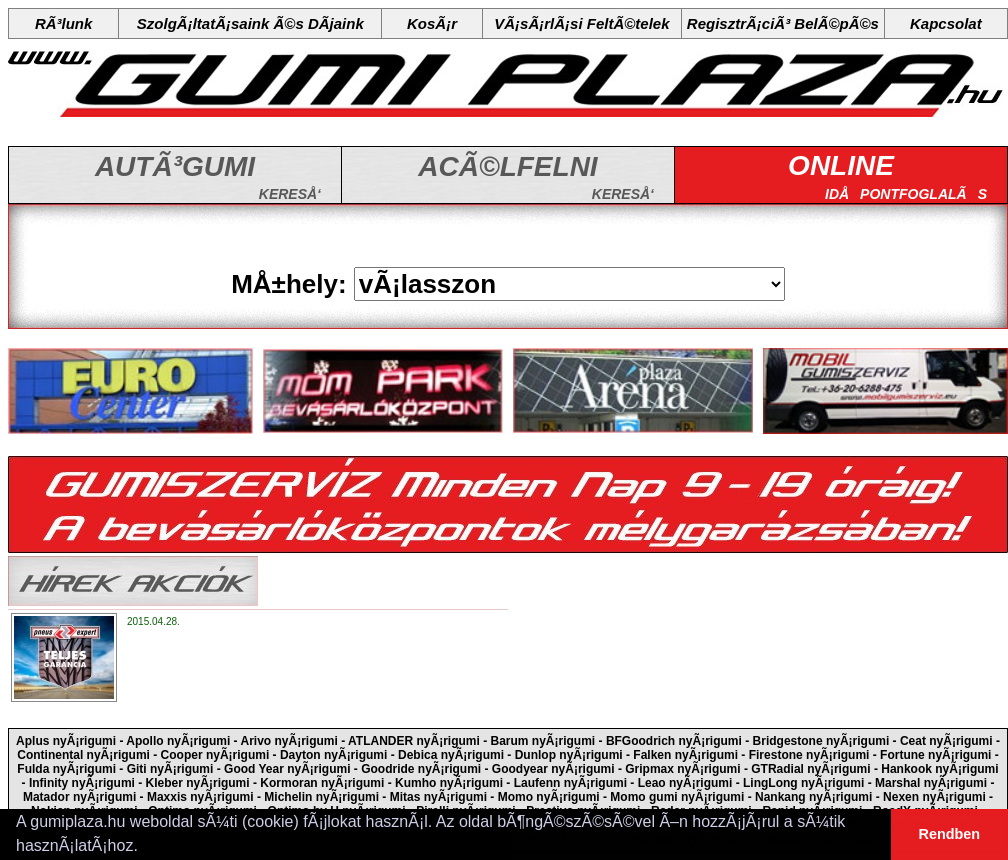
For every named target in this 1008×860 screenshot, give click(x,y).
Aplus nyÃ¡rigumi (66, 741)
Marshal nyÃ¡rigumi (931, 783)
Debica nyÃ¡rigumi (451, 755)
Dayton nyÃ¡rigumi (333, 755)
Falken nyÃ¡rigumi (685, 755)
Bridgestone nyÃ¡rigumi (821, 741)
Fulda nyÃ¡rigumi (66, 769)
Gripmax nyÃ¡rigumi (682, 769)
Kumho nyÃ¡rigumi (449, 783)
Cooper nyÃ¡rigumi (215, 755)
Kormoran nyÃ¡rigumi (322, 783)
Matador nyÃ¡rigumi (79, 797)
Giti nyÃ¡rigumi (170, 769)
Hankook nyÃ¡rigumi (939, 769)
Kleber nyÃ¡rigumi (198, 783)
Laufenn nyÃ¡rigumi (570, 783)
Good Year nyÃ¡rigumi (287, 769)
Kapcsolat (946, 23)
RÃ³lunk (64, 23)
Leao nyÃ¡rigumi (685, 783)
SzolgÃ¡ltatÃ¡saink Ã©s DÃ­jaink (250, 23)
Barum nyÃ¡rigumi (543, 741)
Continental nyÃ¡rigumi (83, 755)
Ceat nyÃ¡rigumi (946, 741)
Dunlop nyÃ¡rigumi (569, 755)
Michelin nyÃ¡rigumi (321, 797)
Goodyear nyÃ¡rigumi (553, 769)
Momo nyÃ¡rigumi (549, 797)
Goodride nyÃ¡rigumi (421, 769)
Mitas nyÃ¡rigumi (438, 797)
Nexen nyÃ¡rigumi (934, 797)
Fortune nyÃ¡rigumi (935, 755)
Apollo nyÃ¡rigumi (178, 741)
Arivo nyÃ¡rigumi (289, 741)
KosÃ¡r (432, 23)
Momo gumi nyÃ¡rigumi (677, 797)
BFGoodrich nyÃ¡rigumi (674, 741)
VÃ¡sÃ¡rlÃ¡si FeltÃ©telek (581, 23)
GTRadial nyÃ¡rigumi (810, 769)
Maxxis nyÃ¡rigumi (200, 797)
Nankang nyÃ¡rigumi (813, 797)
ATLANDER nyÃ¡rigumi (414, 741)
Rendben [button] (950, 834)
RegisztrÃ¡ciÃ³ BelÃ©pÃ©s (783, 23)
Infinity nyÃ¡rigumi (82, 783)
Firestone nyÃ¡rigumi (809, 755)
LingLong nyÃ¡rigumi (803, 783)
